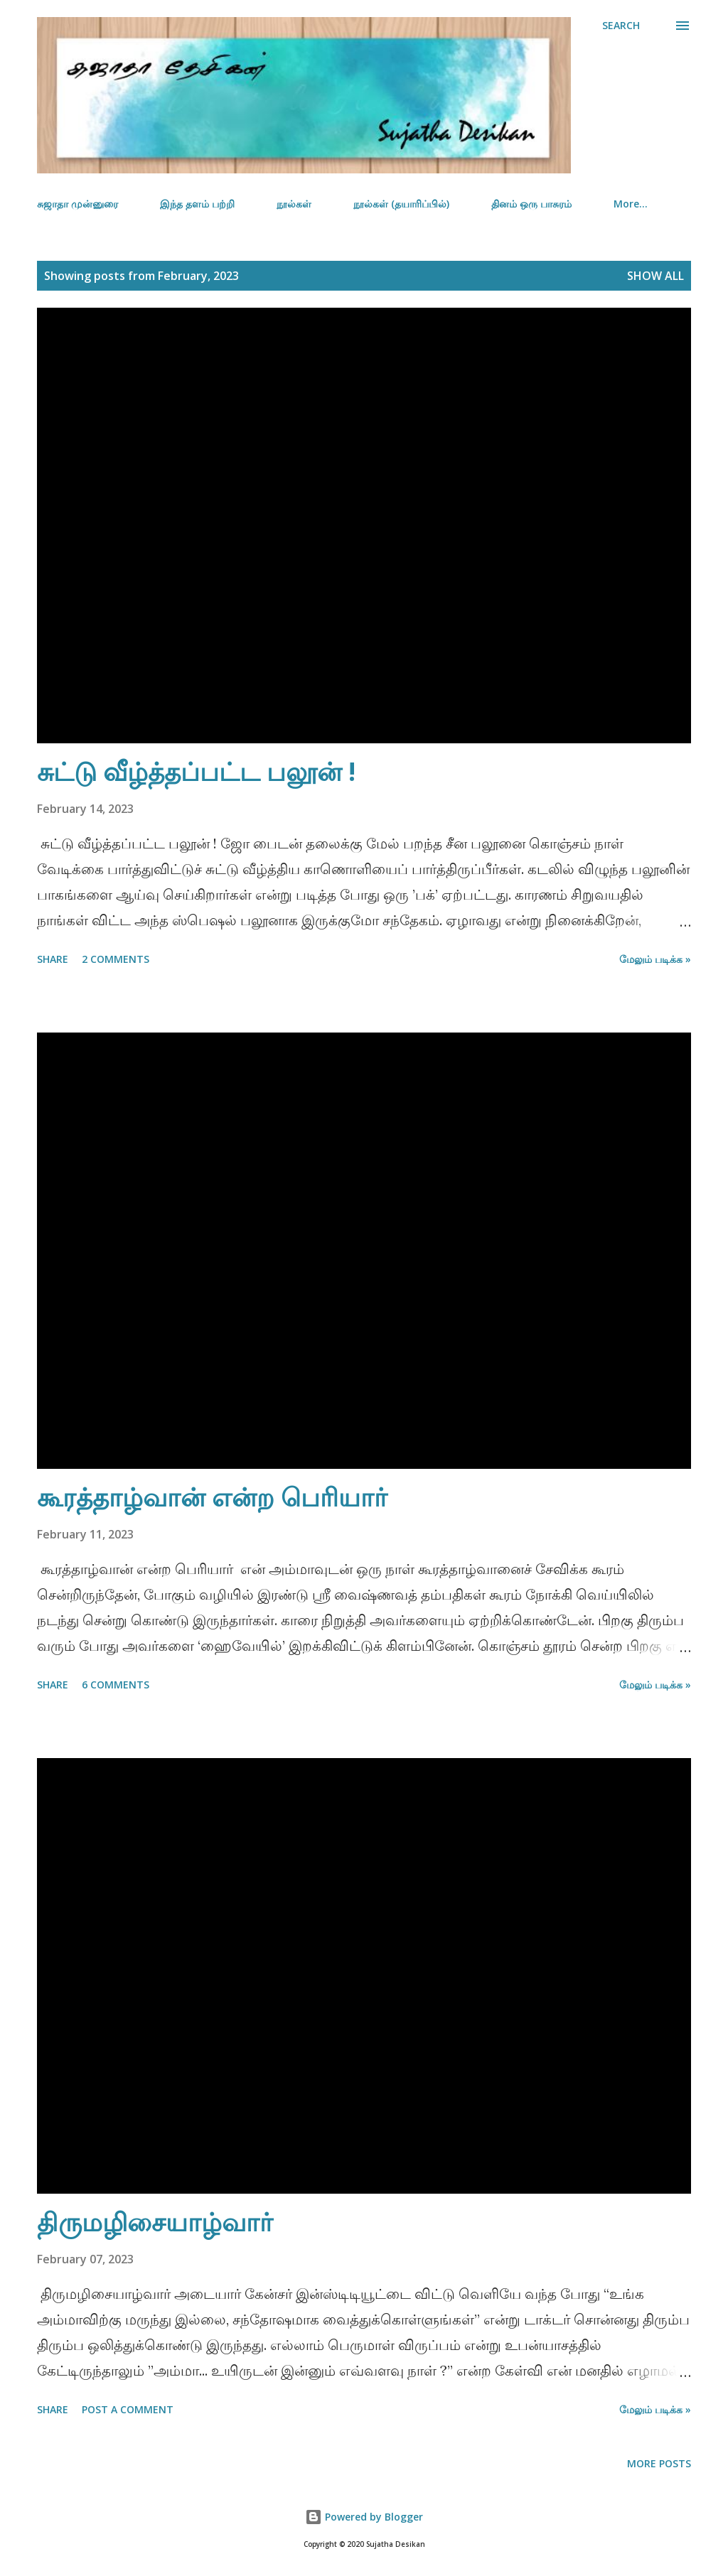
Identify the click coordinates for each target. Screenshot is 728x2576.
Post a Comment (127, 2409)
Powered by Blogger (364, 2516)
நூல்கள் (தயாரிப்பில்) (401, 203)
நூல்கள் (294, 203)
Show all (655, 276)
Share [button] (52, 959)
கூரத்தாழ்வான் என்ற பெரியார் (212, 1497)
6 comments (115, 1684)
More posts (659, 2463)
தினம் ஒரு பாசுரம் (531, 203)
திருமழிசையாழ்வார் (155, 2221)
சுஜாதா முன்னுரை (77, 203)
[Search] (621, 25)
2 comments (115, 959)
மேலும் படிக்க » (655, 959)
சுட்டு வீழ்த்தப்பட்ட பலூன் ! (196, 771)
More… (631, 203)
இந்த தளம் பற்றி (197, 203)
